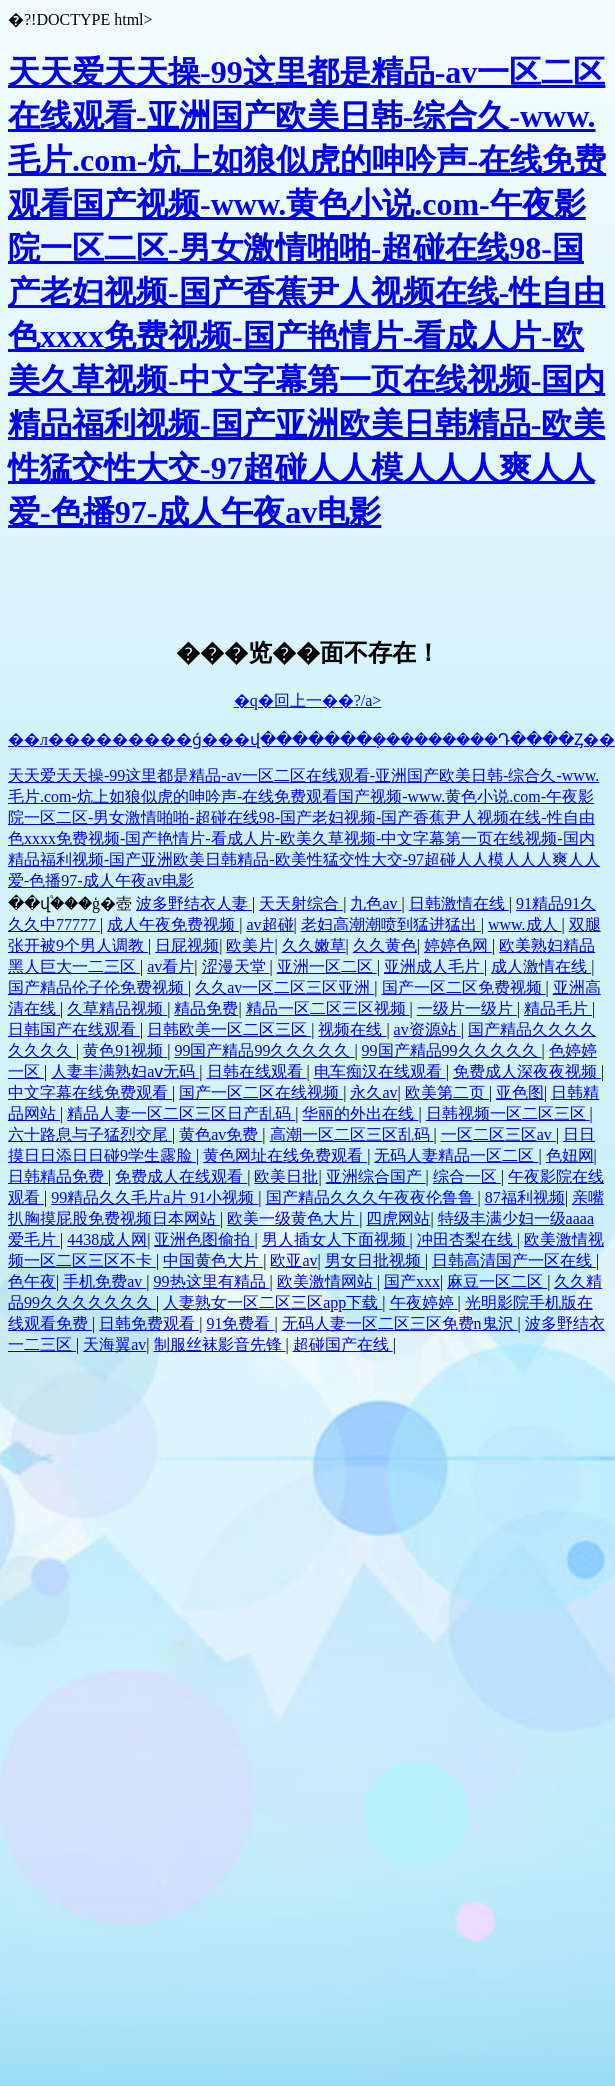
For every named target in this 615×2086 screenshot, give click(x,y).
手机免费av (104, 1281)
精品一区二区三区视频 (328, 1008)
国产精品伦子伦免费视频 (98, 987)
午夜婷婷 (424, 1302)
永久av (373, 1092)
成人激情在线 (541, 966)
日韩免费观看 (149, 1323)
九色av (375, 903)
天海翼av (114, 1344)
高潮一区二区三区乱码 (352, 1134)
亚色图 (520, 1092)
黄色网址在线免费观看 (285, 1155)
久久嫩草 (314, 945)
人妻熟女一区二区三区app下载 (272, 1302)
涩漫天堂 (236, 966)
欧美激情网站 (327, 1281)
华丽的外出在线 (360, 1113)
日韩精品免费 (58, 1176)
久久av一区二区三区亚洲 (284, 987)
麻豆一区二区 (497, 1281)
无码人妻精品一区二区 (456, 1155)
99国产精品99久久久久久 (264, 1050)
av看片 (170, 966)
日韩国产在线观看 (74, 1029)
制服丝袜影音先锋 (220, 1344)
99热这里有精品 (212, 1281)
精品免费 (206, 1008)
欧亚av (293, 1260)
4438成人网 (107, 1239)
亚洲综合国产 (376, 1176)
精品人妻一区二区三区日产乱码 (181, 1113)
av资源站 (427, 1029)
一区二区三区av (498, 1134)
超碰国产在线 (343, 1344)
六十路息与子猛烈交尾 (90, 1134)
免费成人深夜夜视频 (527, 1071)
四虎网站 (398, 1218)
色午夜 (32, 1281)
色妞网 (570, 1155)
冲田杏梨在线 (467, 1239)
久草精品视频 (117, 1008)
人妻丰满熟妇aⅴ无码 (125, 1071)
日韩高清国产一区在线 (514, 1260)
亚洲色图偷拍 (204, 1239)
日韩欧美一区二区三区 (229, 1029)
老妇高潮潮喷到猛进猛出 (391, 924)
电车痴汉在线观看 (380, 1071)
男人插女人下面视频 (336, 1239)
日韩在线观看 (257, 1071)
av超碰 (269, 924)
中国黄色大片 (213, 1260)
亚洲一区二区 (327, 966)
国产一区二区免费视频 (464, 987)
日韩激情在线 (459, 903)
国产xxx (412, 1281)
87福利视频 (525, 1197)
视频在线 (352, 1029)
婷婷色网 (458, 945)
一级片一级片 (467, 1008)
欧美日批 (286, 1176)
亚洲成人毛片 (434, 966)
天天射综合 (301, 903)
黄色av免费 (220, 1134)
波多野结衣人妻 (194, 903)
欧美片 (250, 945)
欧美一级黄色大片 (293, 1218)
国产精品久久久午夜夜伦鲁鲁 (372, 1197)
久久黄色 (385, 945)
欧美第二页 (447, 1092)
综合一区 (467, 1176)
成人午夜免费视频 (173, 924)
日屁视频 (187, 945)
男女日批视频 (375, 1260)
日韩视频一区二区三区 (508, 1113)
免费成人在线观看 (181, 1176)
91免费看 (240, 1323)
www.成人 (525, 924)
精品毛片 (558, 1008)
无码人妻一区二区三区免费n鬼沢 (400, 1323)
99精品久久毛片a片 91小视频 (154, 1197)
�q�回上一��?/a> (308, 700)
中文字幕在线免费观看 (90, 1092)
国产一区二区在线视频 (261, 1092)
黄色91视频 (125, 1050)
